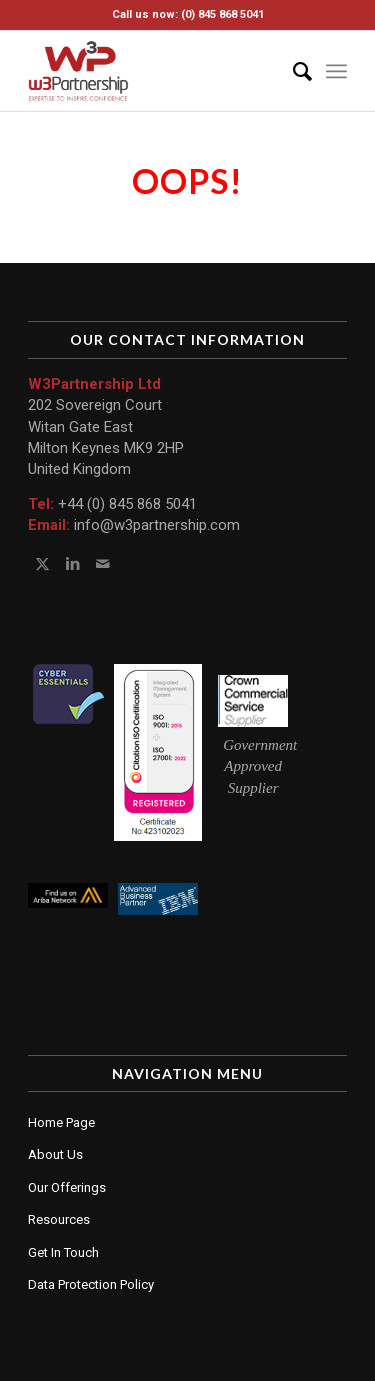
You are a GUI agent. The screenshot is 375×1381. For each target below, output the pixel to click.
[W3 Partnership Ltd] (155, 71)
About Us (55, 1154)
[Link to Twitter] (42, 564)
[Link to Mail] (102, 564)
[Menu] (336, 71)
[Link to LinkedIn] (72, 564)
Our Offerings (67, 1187)
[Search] (292, 71)
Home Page (61, 1122)
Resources (59, 1219)
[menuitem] (292, 71)
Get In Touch (63, 1252)
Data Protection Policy (91, 1284)
